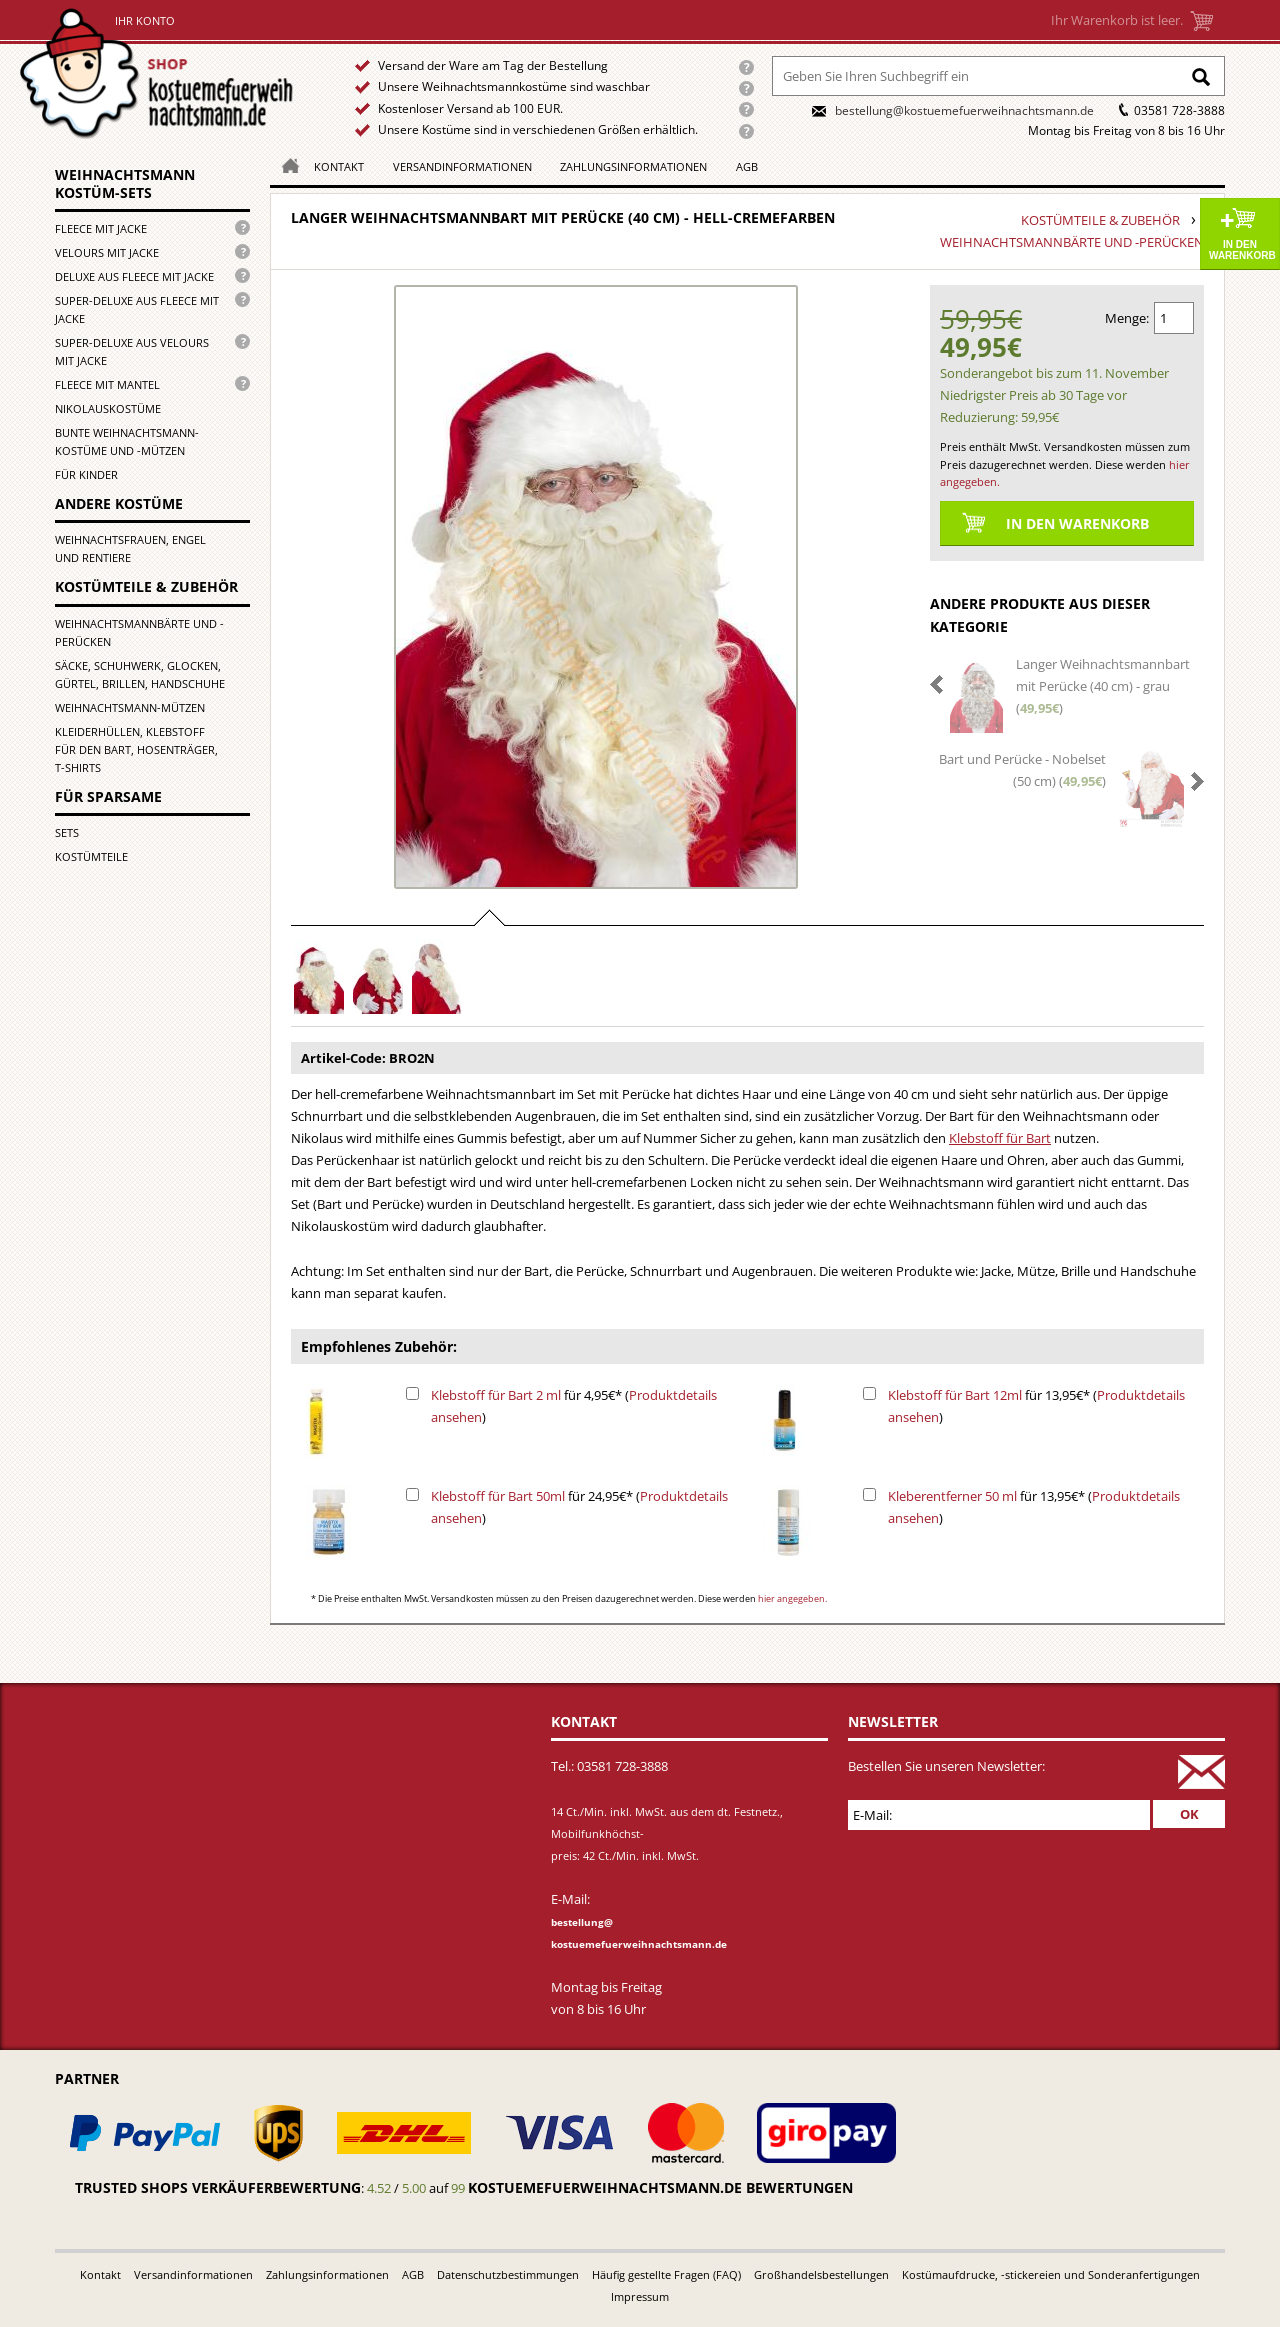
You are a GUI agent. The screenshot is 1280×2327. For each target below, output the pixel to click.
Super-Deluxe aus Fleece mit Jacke (137, 309)
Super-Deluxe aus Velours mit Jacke (132, 351)
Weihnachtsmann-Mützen (130, 707)
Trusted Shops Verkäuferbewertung (218, 2187)
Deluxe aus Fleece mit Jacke (134, 276)
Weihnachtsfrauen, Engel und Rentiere (130, 548)
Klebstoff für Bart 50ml (498, 1496)
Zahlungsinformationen (633, 166)
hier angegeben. (792, 1598)
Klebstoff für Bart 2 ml (496, 1395)
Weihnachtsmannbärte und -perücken (139, 632)
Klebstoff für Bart (1000, 1138)
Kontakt (339, 166)
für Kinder (86, 474)
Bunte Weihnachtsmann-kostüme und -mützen (127, 441)
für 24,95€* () (579, 1507)
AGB (747, 166)
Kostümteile (91, 856)
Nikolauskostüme (108, 408)
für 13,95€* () (1036, 1406)
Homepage (285, 164)
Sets (67, 832)
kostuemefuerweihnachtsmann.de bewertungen (660, 2187)
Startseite (161, 73)
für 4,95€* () (574, 1406)
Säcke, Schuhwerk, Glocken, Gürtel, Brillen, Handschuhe (140, 674)
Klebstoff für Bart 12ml (955, 1395)
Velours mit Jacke (107, 252)
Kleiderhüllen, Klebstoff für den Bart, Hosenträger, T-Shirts (136, 749)
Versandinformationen (462, 166)
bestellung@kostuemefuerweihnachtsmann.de (964, 110)
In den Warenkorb (1242, 250)
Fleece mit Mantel (107, 384)
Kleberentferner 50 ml (952, 1496)
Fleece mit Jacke (101, 228)
